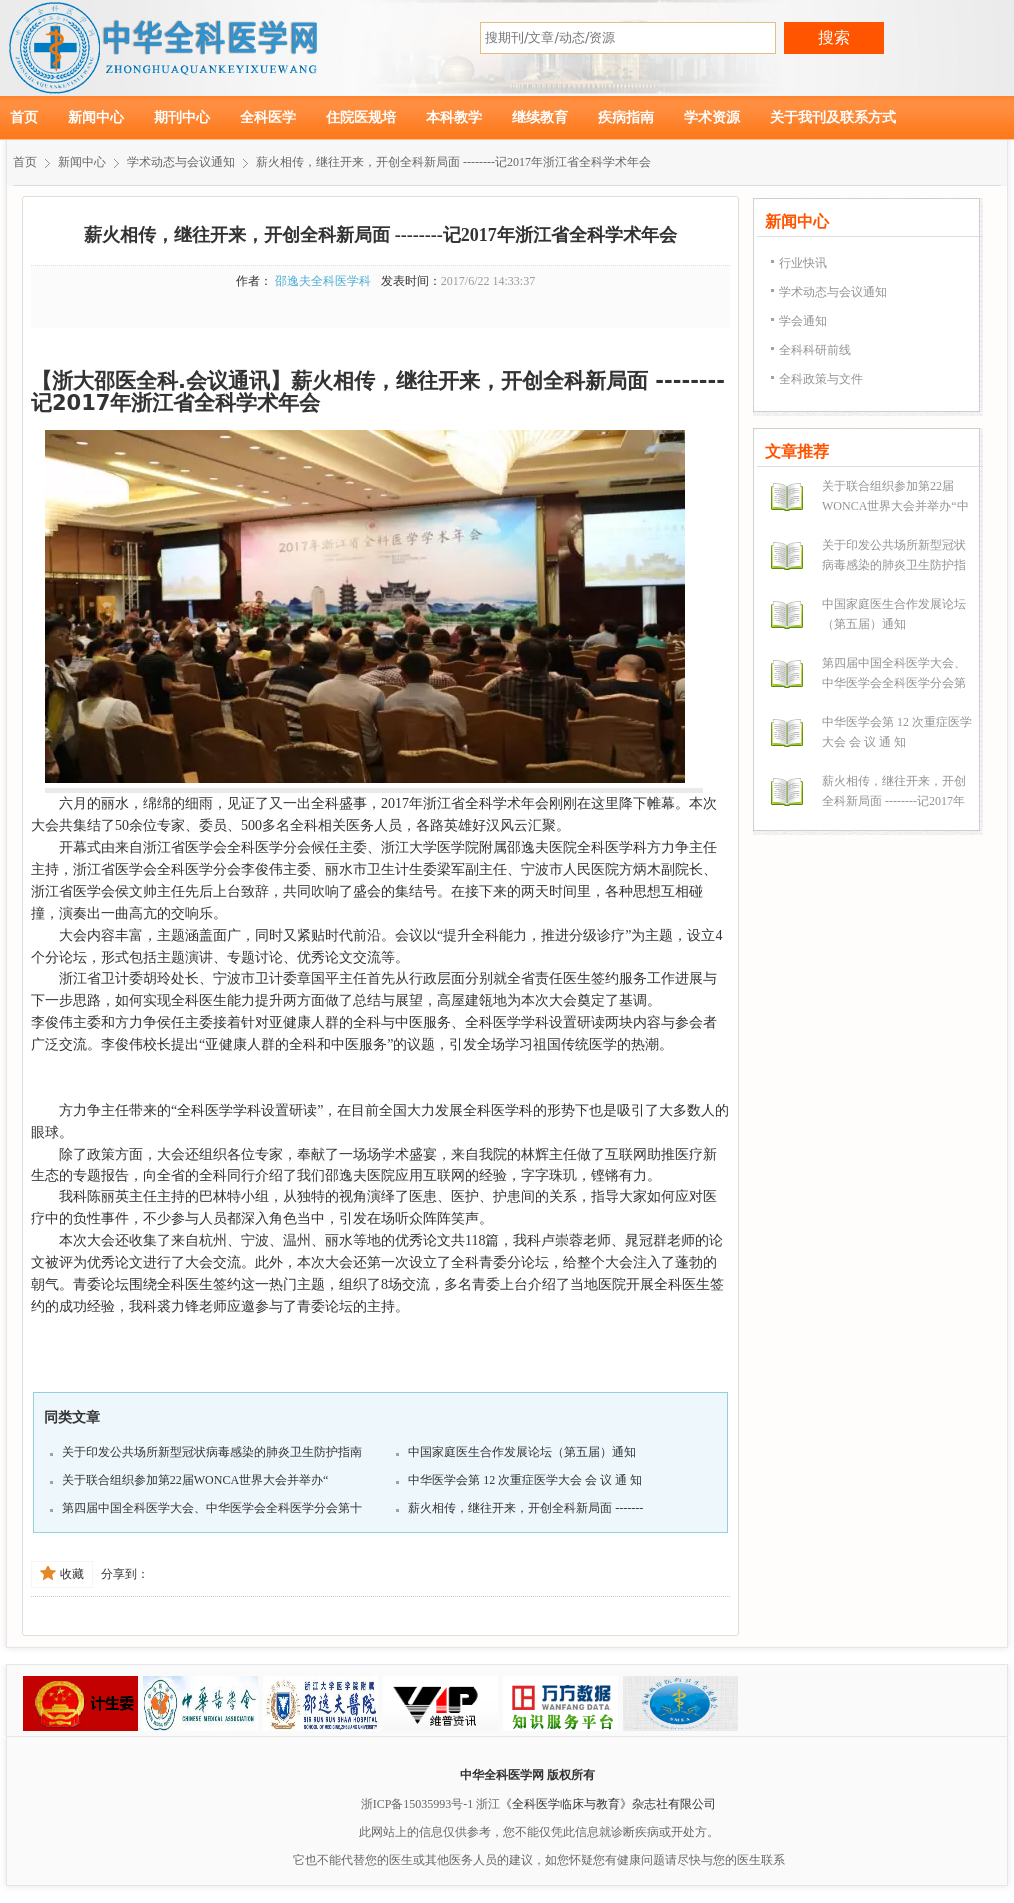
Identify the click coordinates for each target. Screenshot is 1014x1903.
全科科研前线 (815, 350)
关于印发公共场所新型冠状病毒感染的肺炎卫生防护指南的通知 (894, 565)
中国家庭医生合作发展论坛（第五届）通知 (522, 1452)
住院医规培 (361, 117)
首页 (24, 117)
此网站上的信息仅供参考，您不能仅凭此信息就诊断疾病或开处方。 (539, 1832)
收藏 (62, 1574)
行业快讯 (803, 263)
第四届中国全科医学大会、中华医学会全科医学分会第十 (212, 1508)
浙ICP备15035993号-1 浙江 (431, 1804)
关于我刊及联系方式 (833, 117)
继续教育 (540, 117)
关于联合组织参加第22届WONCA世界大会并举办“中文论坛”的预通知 (895, 506)
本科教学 (454, 117)
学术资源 (712, 117)
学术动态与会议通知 (181, 162)
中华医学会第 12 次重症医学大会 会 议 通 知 (525, 1480)
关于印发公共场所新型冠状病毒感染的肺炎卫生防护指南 (212, 1452)
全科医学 (268, 117)
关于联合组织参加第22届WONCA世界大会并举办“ (195, 1480)
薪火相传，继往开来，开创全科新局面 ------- (525, 1508)
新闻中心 (96, 117)
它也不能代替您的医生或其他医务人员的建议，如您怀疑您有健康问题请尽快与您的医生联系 (539, 1860)
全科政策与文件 (821, 379)
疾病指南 (626, 117)
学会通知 (803, 321)
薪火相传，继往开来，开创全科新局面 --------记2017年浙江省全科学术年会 (453, 162)
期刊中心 (182, 117)
